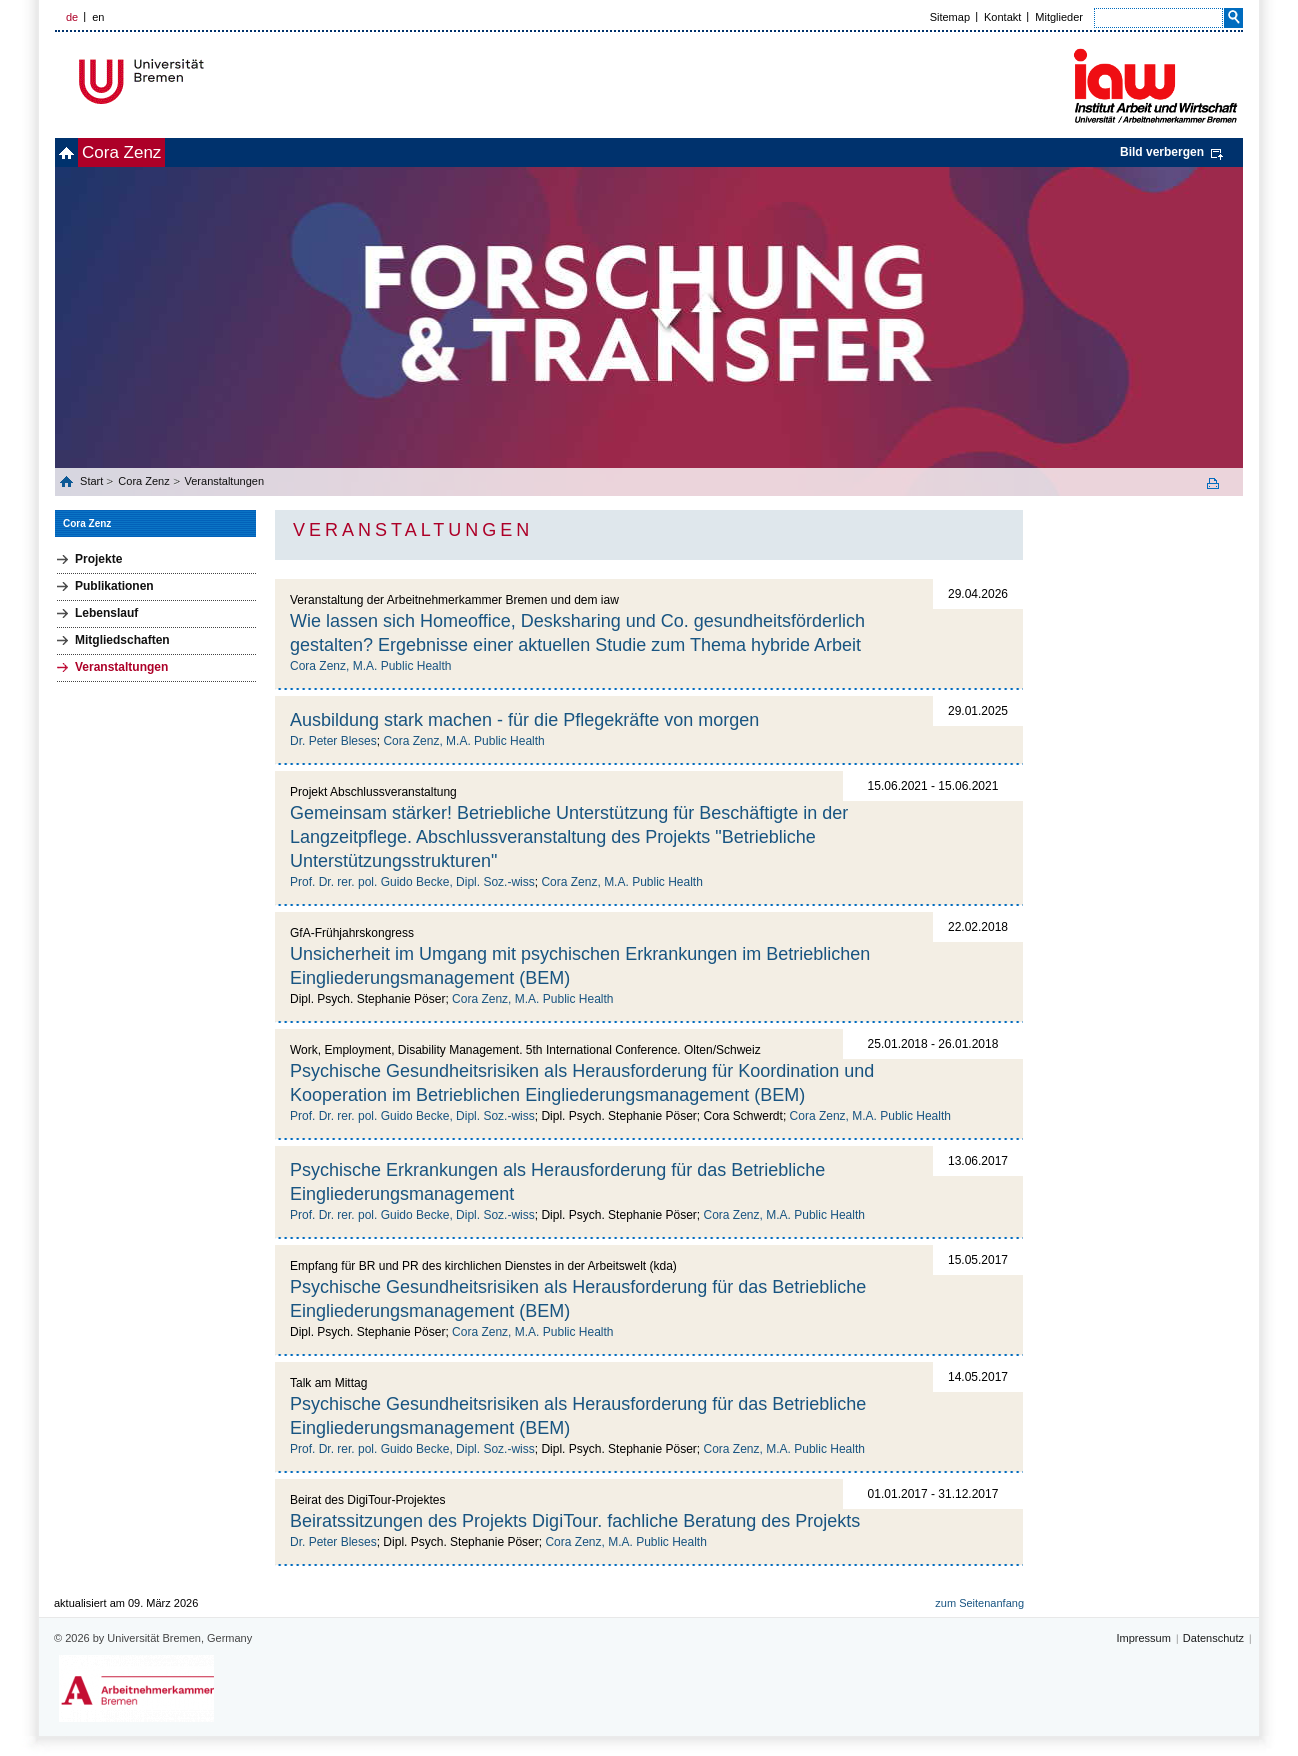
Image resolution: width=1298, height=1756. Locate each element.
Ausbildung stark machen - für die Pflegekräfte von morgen (524, 720)
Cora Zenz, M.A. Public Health (370, 666)
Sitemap (950, 17)
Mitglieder (1059, 17)
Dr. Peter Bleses (333, 741)
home (77, 152)
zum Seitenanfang (979, 1603)
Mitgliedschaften (122, 640)
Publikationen (114, 586)
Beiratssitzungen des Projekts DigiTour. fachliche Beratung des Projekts (575, 1521)
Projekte (98, 559)
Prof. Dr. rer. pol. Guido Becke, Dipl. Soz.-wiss (412, 882)
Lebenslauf (106, 613)
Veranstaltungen (225, 481)
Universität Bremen (208, 81)
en (98, 17)
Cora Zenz (154, 152)
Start (93, 481)
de (72, 17)
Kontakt (1002, 17)
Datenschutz (1213, 1638)
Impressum (1143, 1638)
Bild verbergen (1162, 152)
